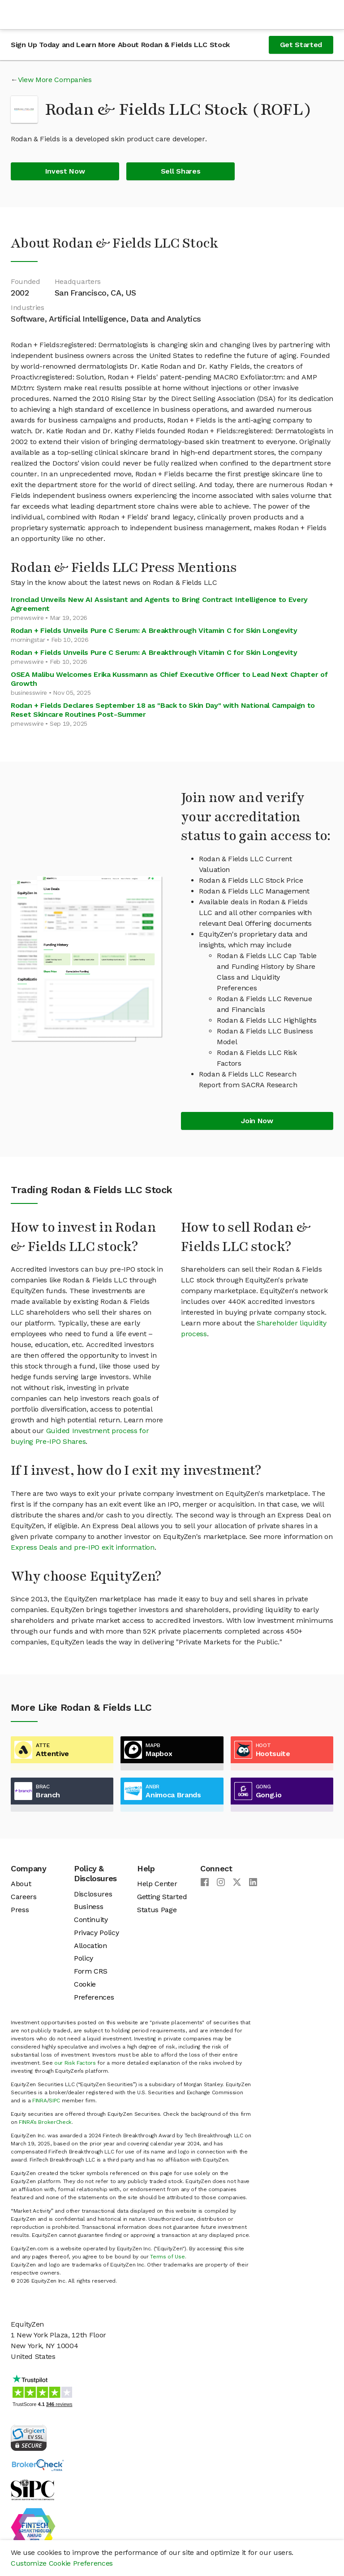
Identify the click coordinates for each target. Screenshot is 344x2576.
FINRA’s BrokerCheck (45, 2122)
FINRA (39, 2100)
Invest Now (65, 171)
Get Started (301, 44)
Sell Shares (180, 171)
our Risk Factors (75, 2063)
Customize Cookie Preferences (62, 2563)
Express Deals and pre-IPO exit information (83, 1547)
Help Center (157, 1883)
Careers (24, 1896)
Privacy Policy (96, 1932)
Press (20, 1909)
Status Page (156, 1909)
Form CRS (90, 1971)
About (21, 1883)
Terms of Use (167, 2256)
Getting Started (162, 1896)
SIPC (54, 2100)
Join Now (257, 1120)
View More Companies (55, 79)
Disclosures (93, 1894)
